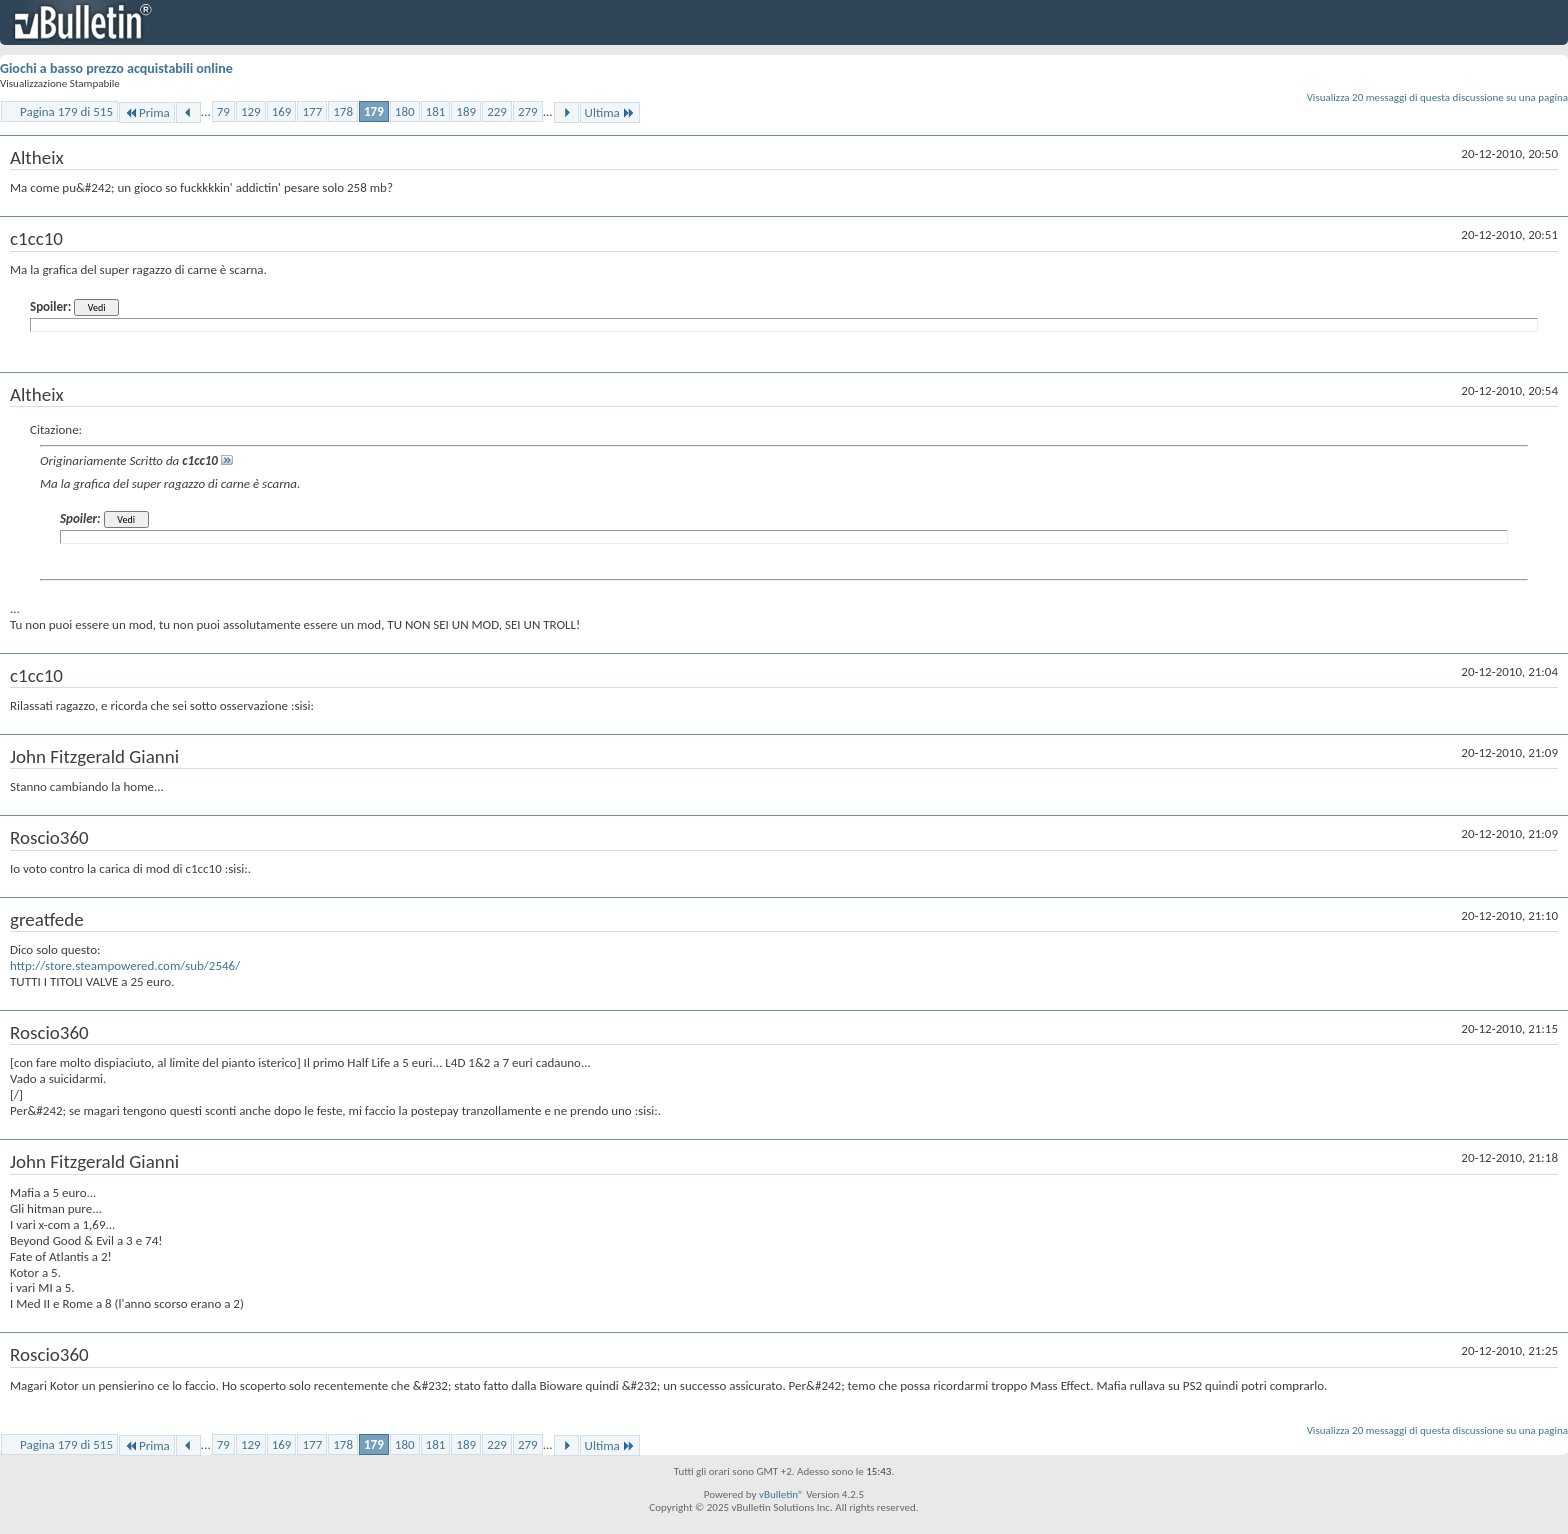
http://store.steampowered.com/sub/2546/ (125, 965)
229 (497, 111)
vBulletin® (781, 1494)
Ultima (610, 112)
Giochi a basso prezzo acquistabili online (116, 68)
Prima (147, 112)
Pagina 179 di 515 (66, 111)
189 (466, 111)
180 (405, 111)
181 (436, 111)
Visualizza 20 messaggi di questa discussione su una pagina (1437, 97)
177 (312, 111)
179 (374, 111)
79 (223, 111)
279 (528, 111)
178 (343, 111)
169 (282, 111)
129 (251, 111)
